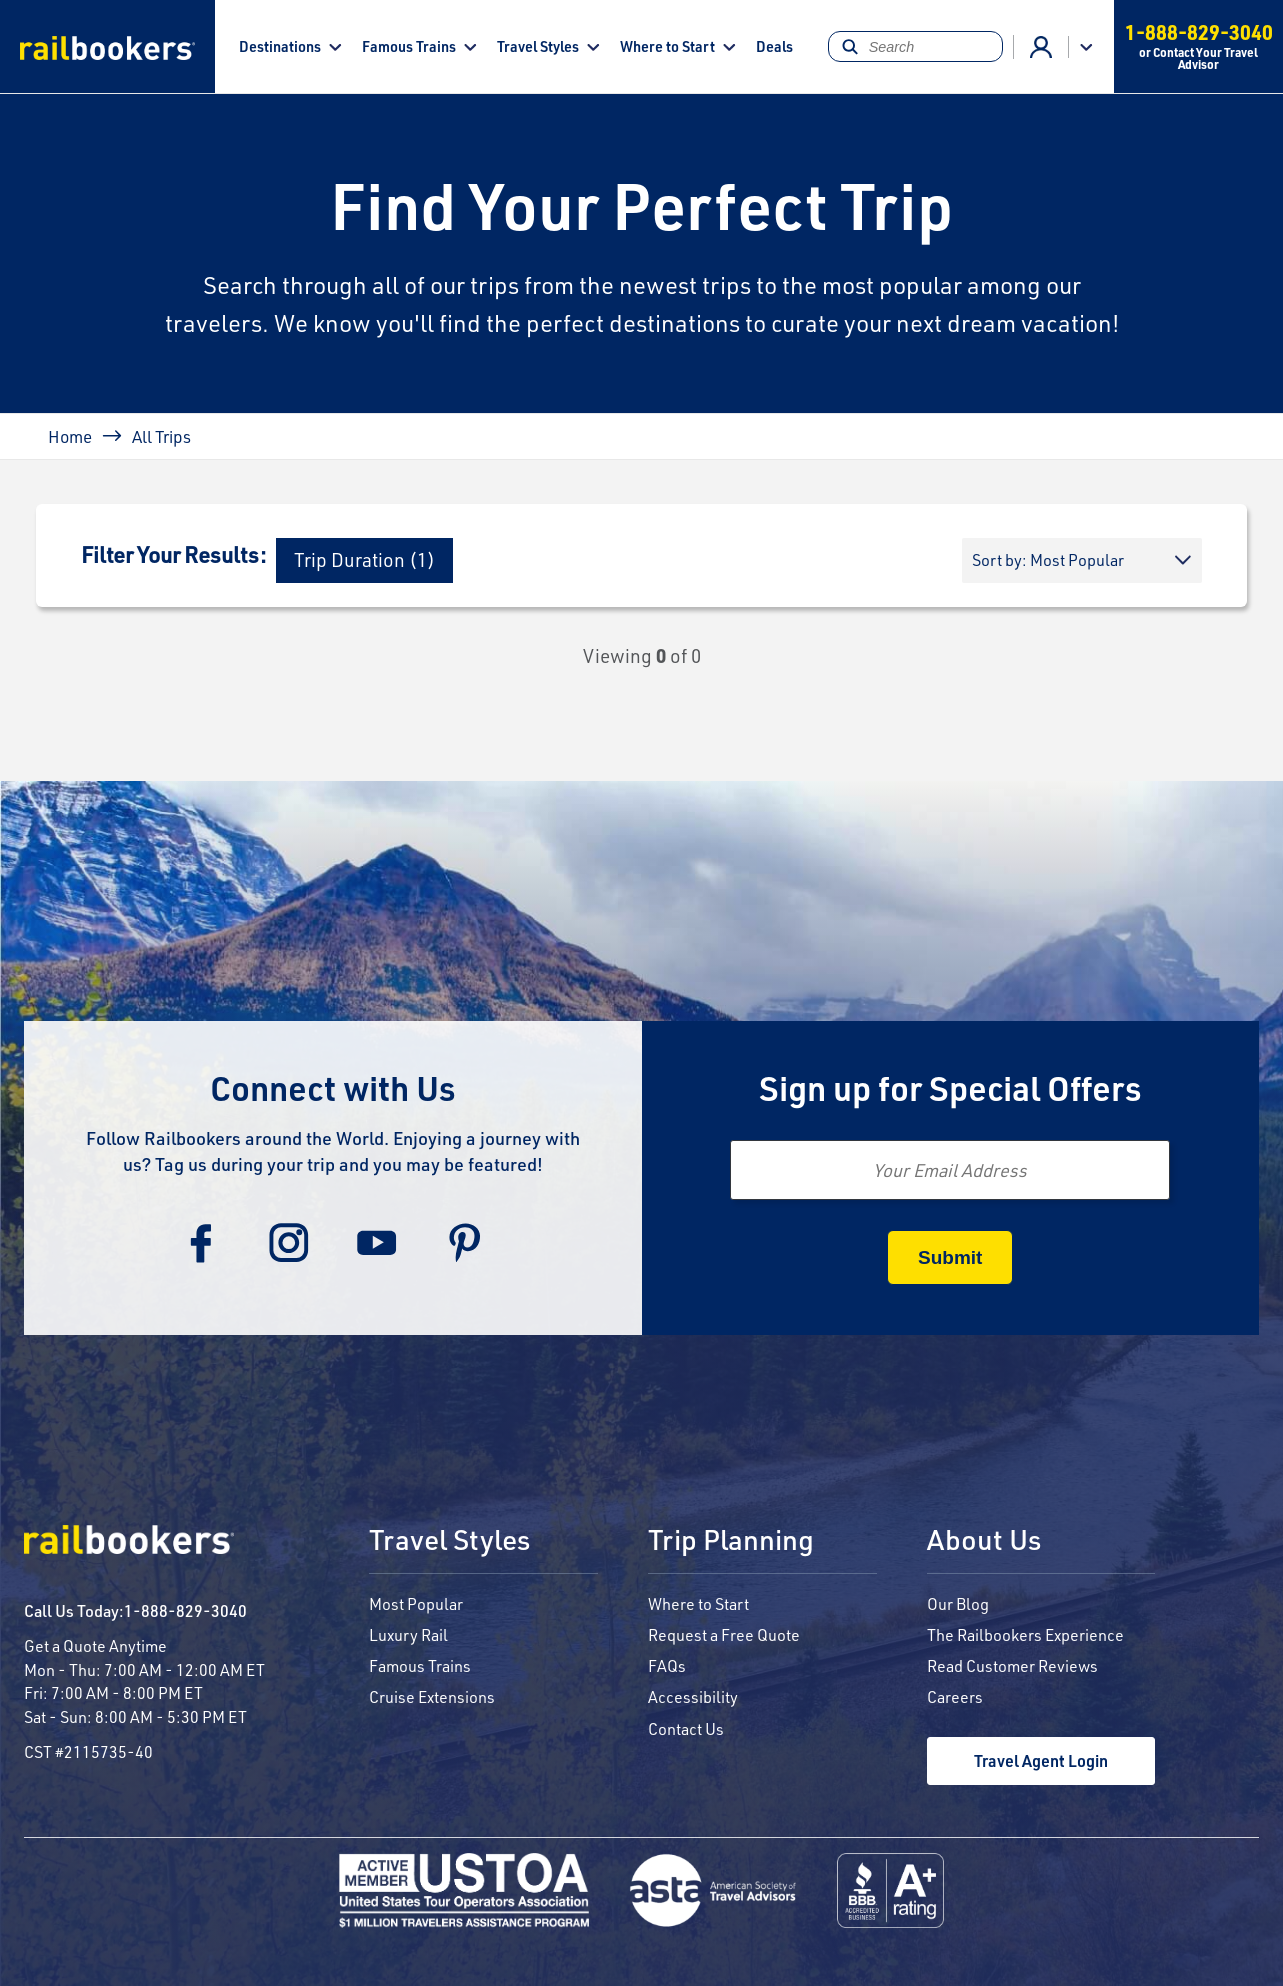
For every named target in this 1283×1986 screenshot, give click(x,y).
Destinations (280, 46)
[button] (364, 560)
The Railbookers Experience (1025, 1634)
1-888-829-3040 (185, 1610)
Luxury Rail (408, 1634)
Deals (774, 46)
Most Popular (416, 1603)
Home (70, 436)
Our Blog (958, 1603)
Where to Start (667, 46)
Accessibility (693, 1696)
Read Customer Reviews (1012, 1665)
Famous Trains (409, 46)
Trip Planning (731, 1541)
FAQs (667, 1665)
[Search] (916, 46)
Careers (955, 1696)
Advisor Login (1041, 47)
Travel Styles (538, 46)
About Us (984, 1541)
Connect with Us (333, 1087)
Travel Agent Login (1041, 1760)
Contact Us (686, 1728)
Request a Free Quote (724, 1634)
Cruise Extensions (432, 1696)
